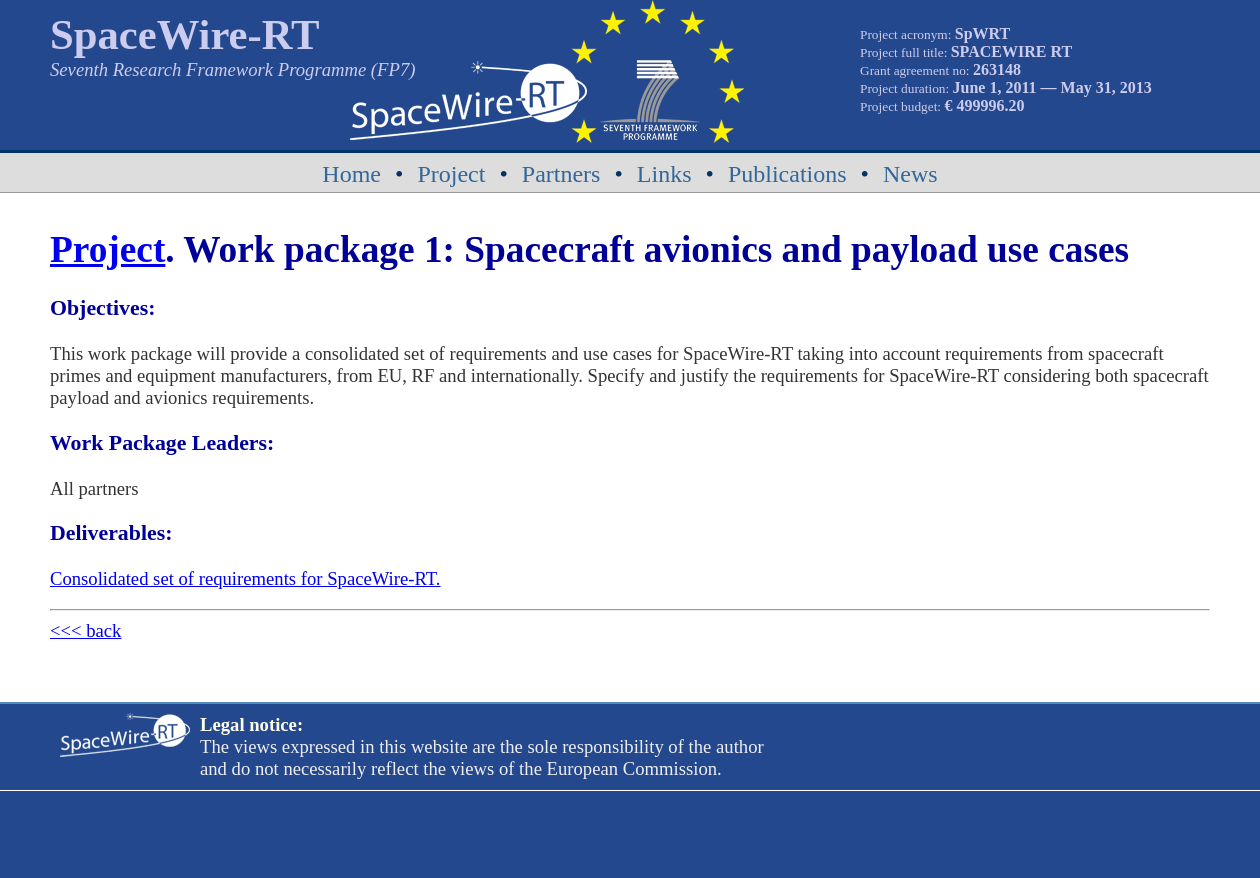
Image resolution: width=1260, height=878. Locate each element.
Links (664, 174)
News (910, 174)
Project (451, 174)
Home (351, 174)
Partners (561, 174)
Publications (787, 174)
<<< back (85, 630)
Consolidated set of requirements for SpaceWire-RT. (245, 578)
